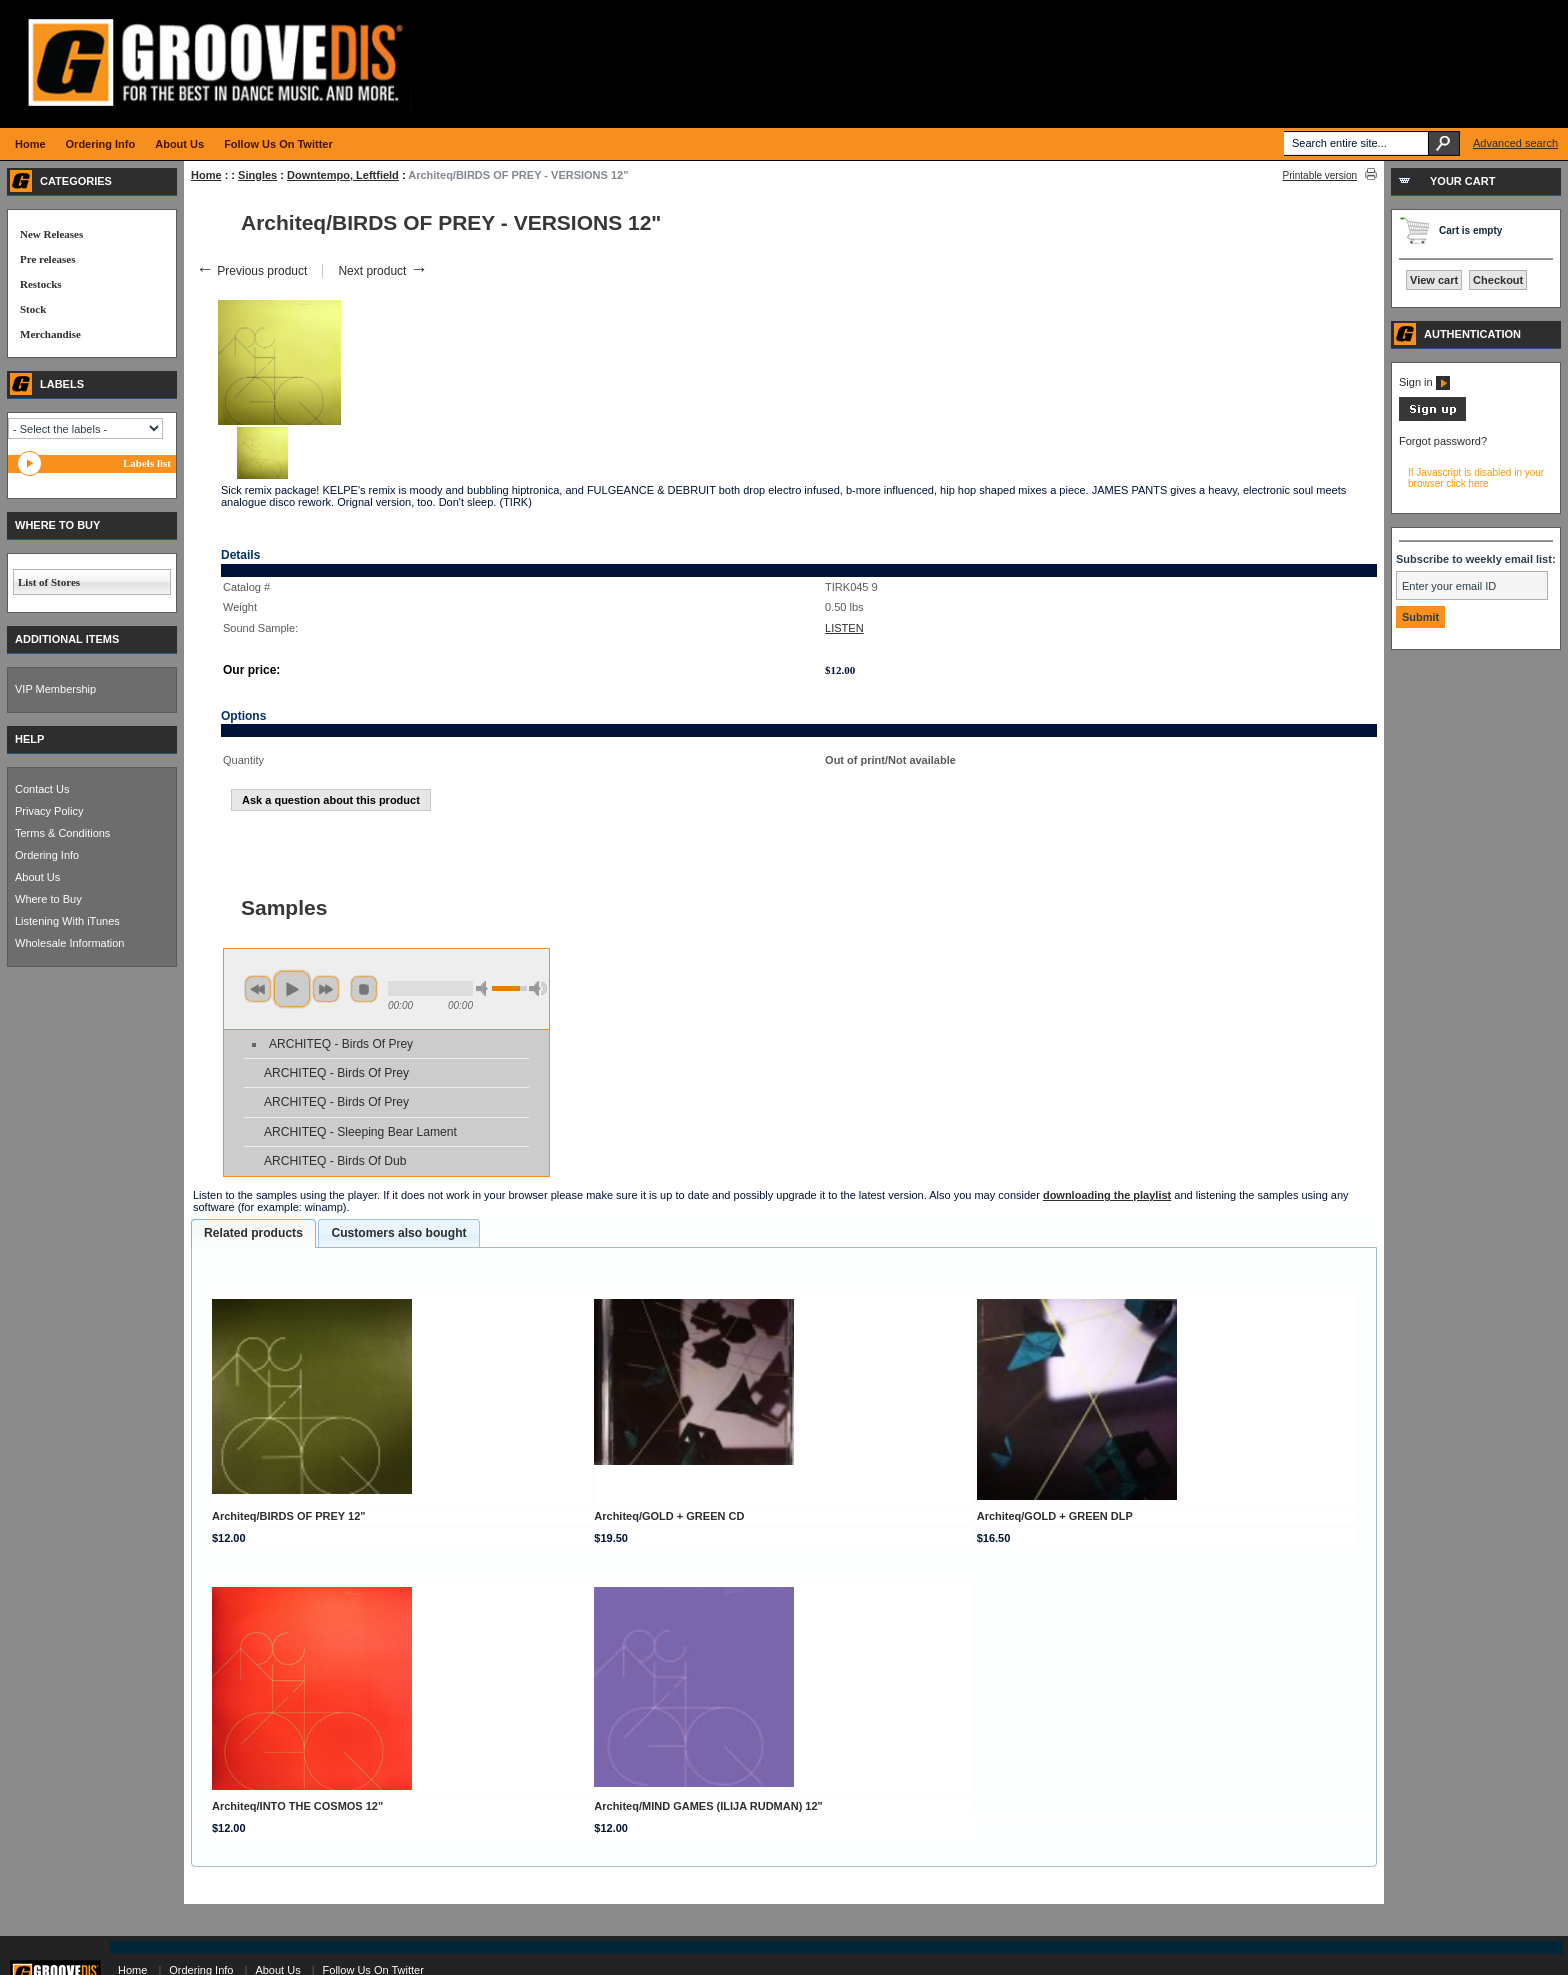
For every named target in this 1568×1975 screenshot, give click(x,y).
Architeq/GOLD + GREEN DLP (1055, 1516)
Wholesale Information (69, 943)
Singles (257, 175)
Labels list (147, 463)
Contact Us (42, 789)
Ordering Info (47, 855)
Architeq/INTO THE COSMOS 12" (297, 1806)
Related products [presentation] (253, 1233)
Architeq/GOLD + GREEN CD (669, 1516)
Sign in (1424, 382)
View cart (1434, 280)
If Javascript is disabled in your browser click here (1476, 478)
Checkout (1498, 280)
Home (206, 175)
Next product (382, 271)
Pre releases (47, 259)
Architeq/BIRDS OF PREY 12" (289, 1516)
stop (364, 989)
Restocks (41, 284)
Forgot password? (1443, 441)
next (326, 989)
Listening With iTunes (67, 921)
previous (258, 989)
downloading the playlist (1107, 1195)
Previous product (251, 271)
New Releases (51, 234)
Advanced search (1515, 143)
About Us (37, 877)
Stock (33, 309)
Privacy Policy (49, 811)
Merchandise (50, 334)
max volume (538, 988)
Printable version (1320, 175)
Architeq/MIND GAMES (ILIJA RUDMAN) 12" (708, 1806)
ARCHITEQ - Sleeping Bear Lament (360, 1132)
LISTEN (844, 628)
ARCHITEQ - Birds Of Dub (335, 1161)
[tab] (253, 1234)
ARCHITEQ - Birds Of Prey (341, 1044)
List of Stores (49, 582)
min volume (485, 988)
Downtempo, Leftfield (343, 175)
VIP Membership (55, 689)
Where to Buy (48, 899)
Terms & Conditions (62, 833)
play (292, 989)
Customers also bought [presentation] (398, 1233)
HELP (29, 739)
